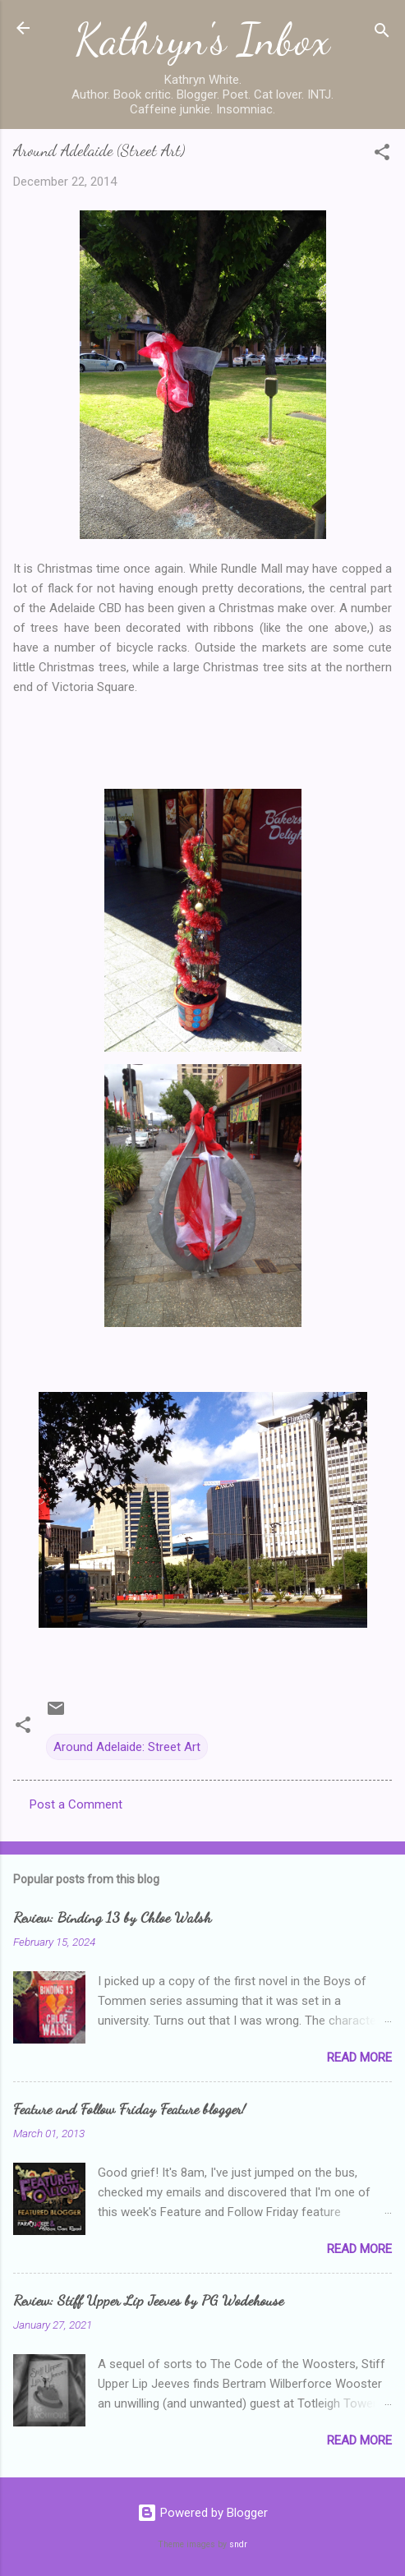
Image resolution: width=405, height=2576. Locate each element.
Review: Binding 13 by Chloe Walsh (112, 1917)
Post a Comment (76, 1804)
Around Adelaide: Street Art (126, 1747)
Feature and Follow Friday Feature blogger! (129, 2108)
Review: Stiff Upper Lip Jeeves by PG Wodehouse (148, 2300)
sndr (238, 2544)
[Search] (382, 33)
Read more (359, 2057)
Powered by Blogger (202, 2512)
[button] (382, 155)
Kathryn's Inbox (202, 39)
